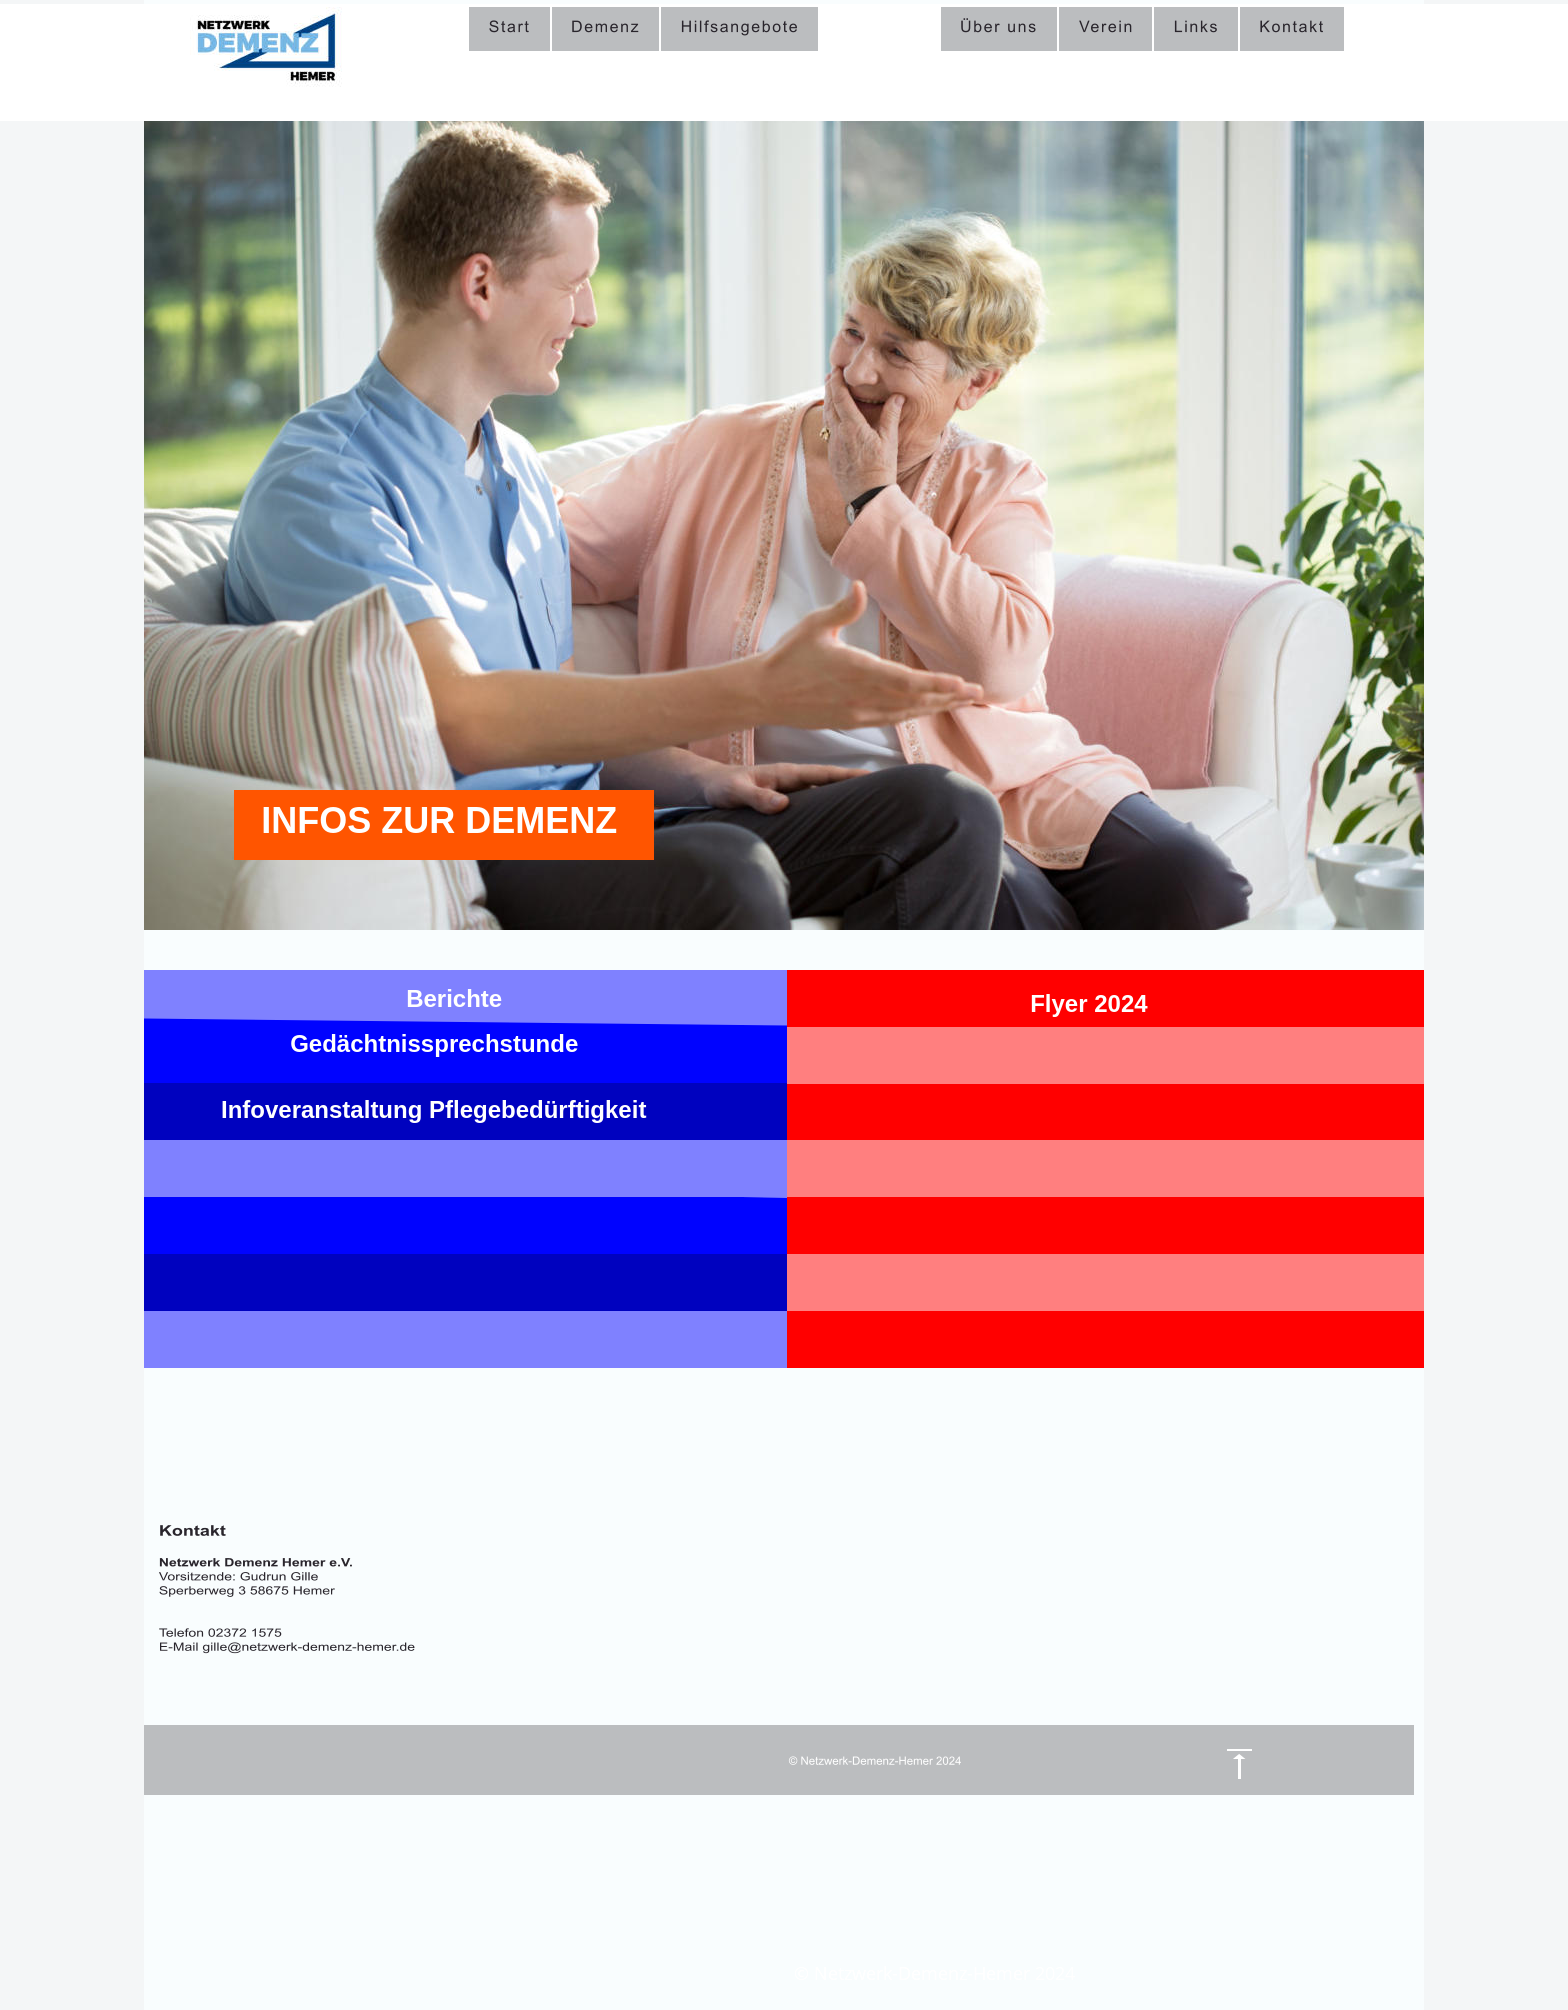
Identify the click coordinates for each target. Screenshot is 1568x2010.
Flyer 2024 (1088, 1003)
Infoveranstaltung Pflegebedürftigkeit (433, 1109)
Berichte (454, 998)
